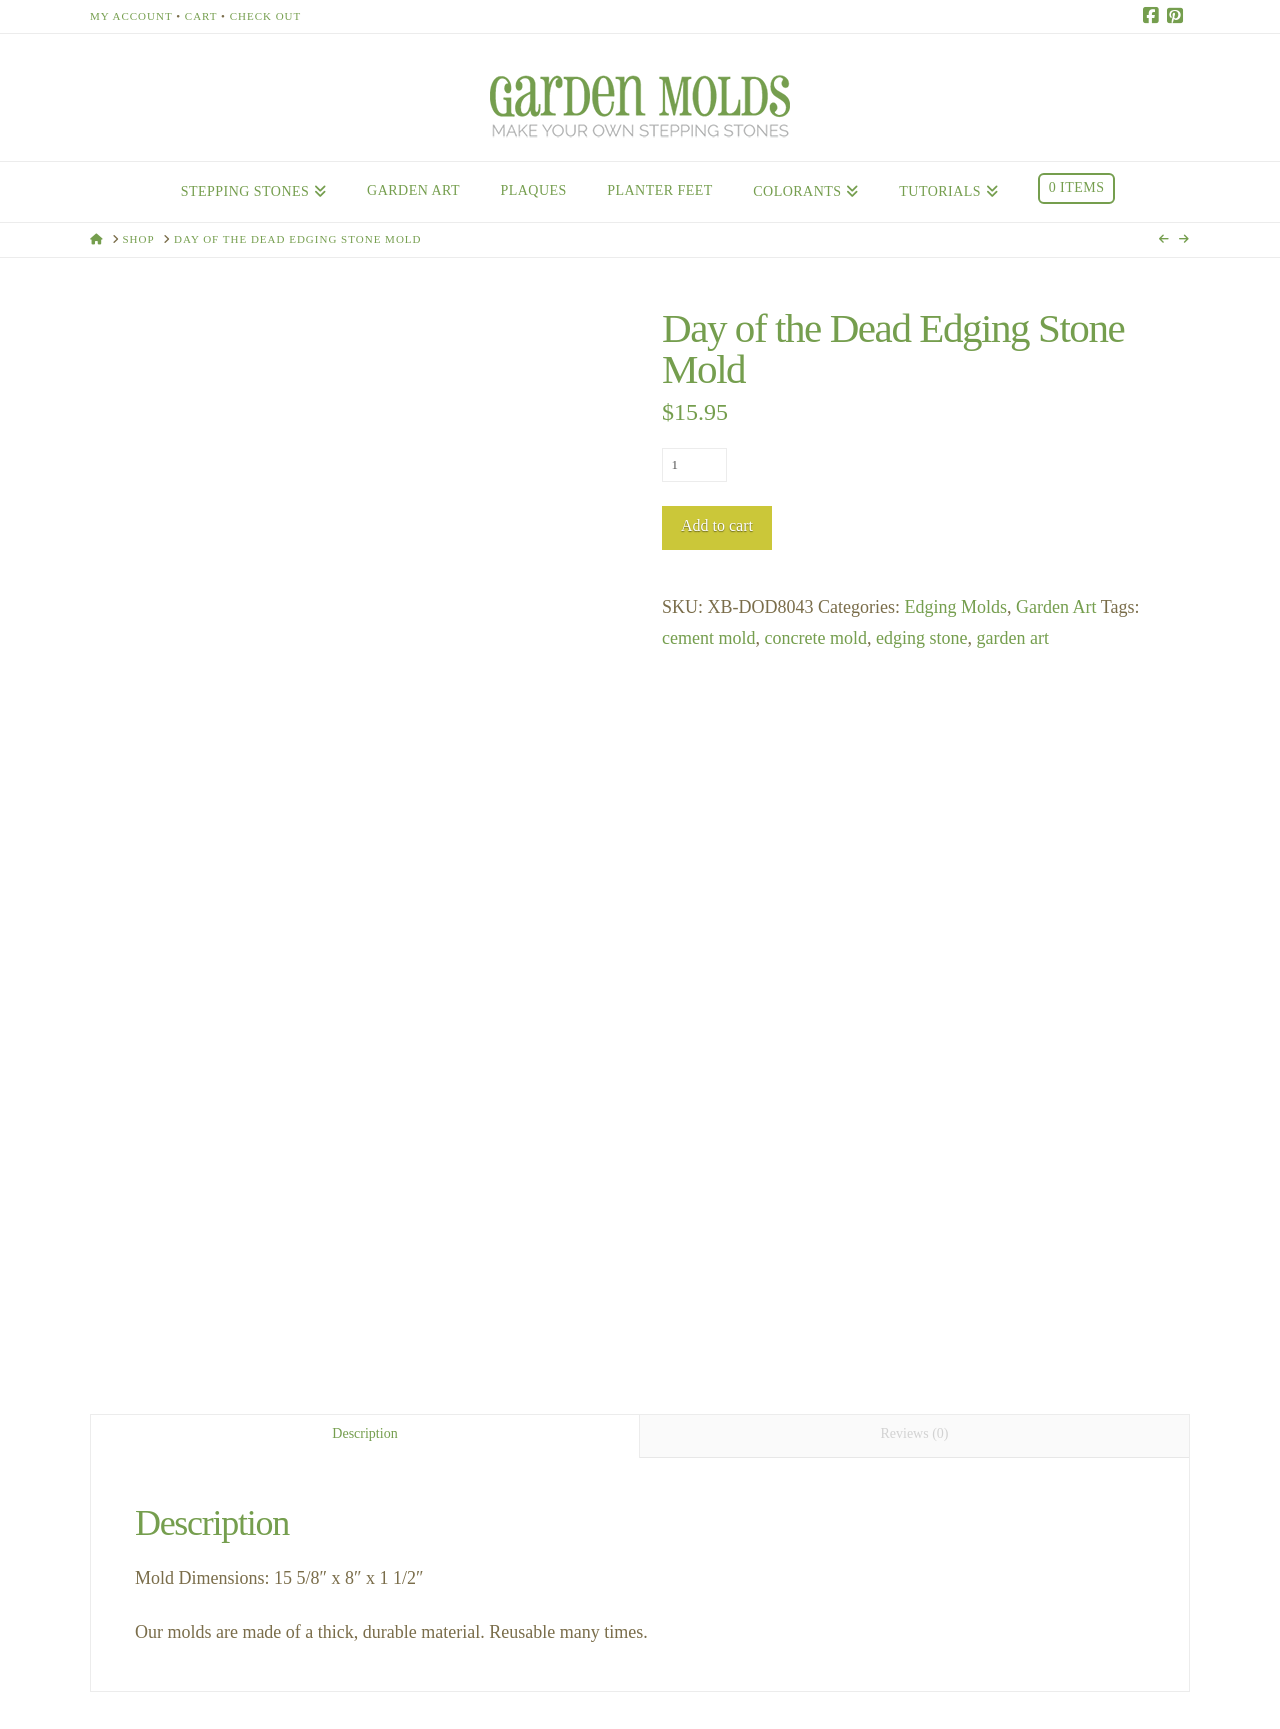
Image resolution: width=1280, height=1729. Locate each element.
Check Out (266, 16)
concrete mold (815, 638)
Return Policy (910, 1658)
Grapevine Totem (747, 1363)
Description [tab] (364, 723)
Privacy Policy (785, 1658)
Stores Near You (539, 1658)
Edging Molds (956, 607)
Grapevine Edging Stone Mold (210, 1377)
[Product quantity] (694, 465)
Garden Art (1056, 607)
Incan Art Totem (1028, 1363)
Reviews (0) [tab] (914, 723)
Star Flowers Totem (472, 1363)
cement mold (708, 638)
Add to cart (717, 525)
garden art (1012, 638)
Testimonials (665, 1658)
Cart (201, 16)
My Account (131, 16)
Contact (431, 1658)
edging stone (922, 638)
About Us (351, 1658)
